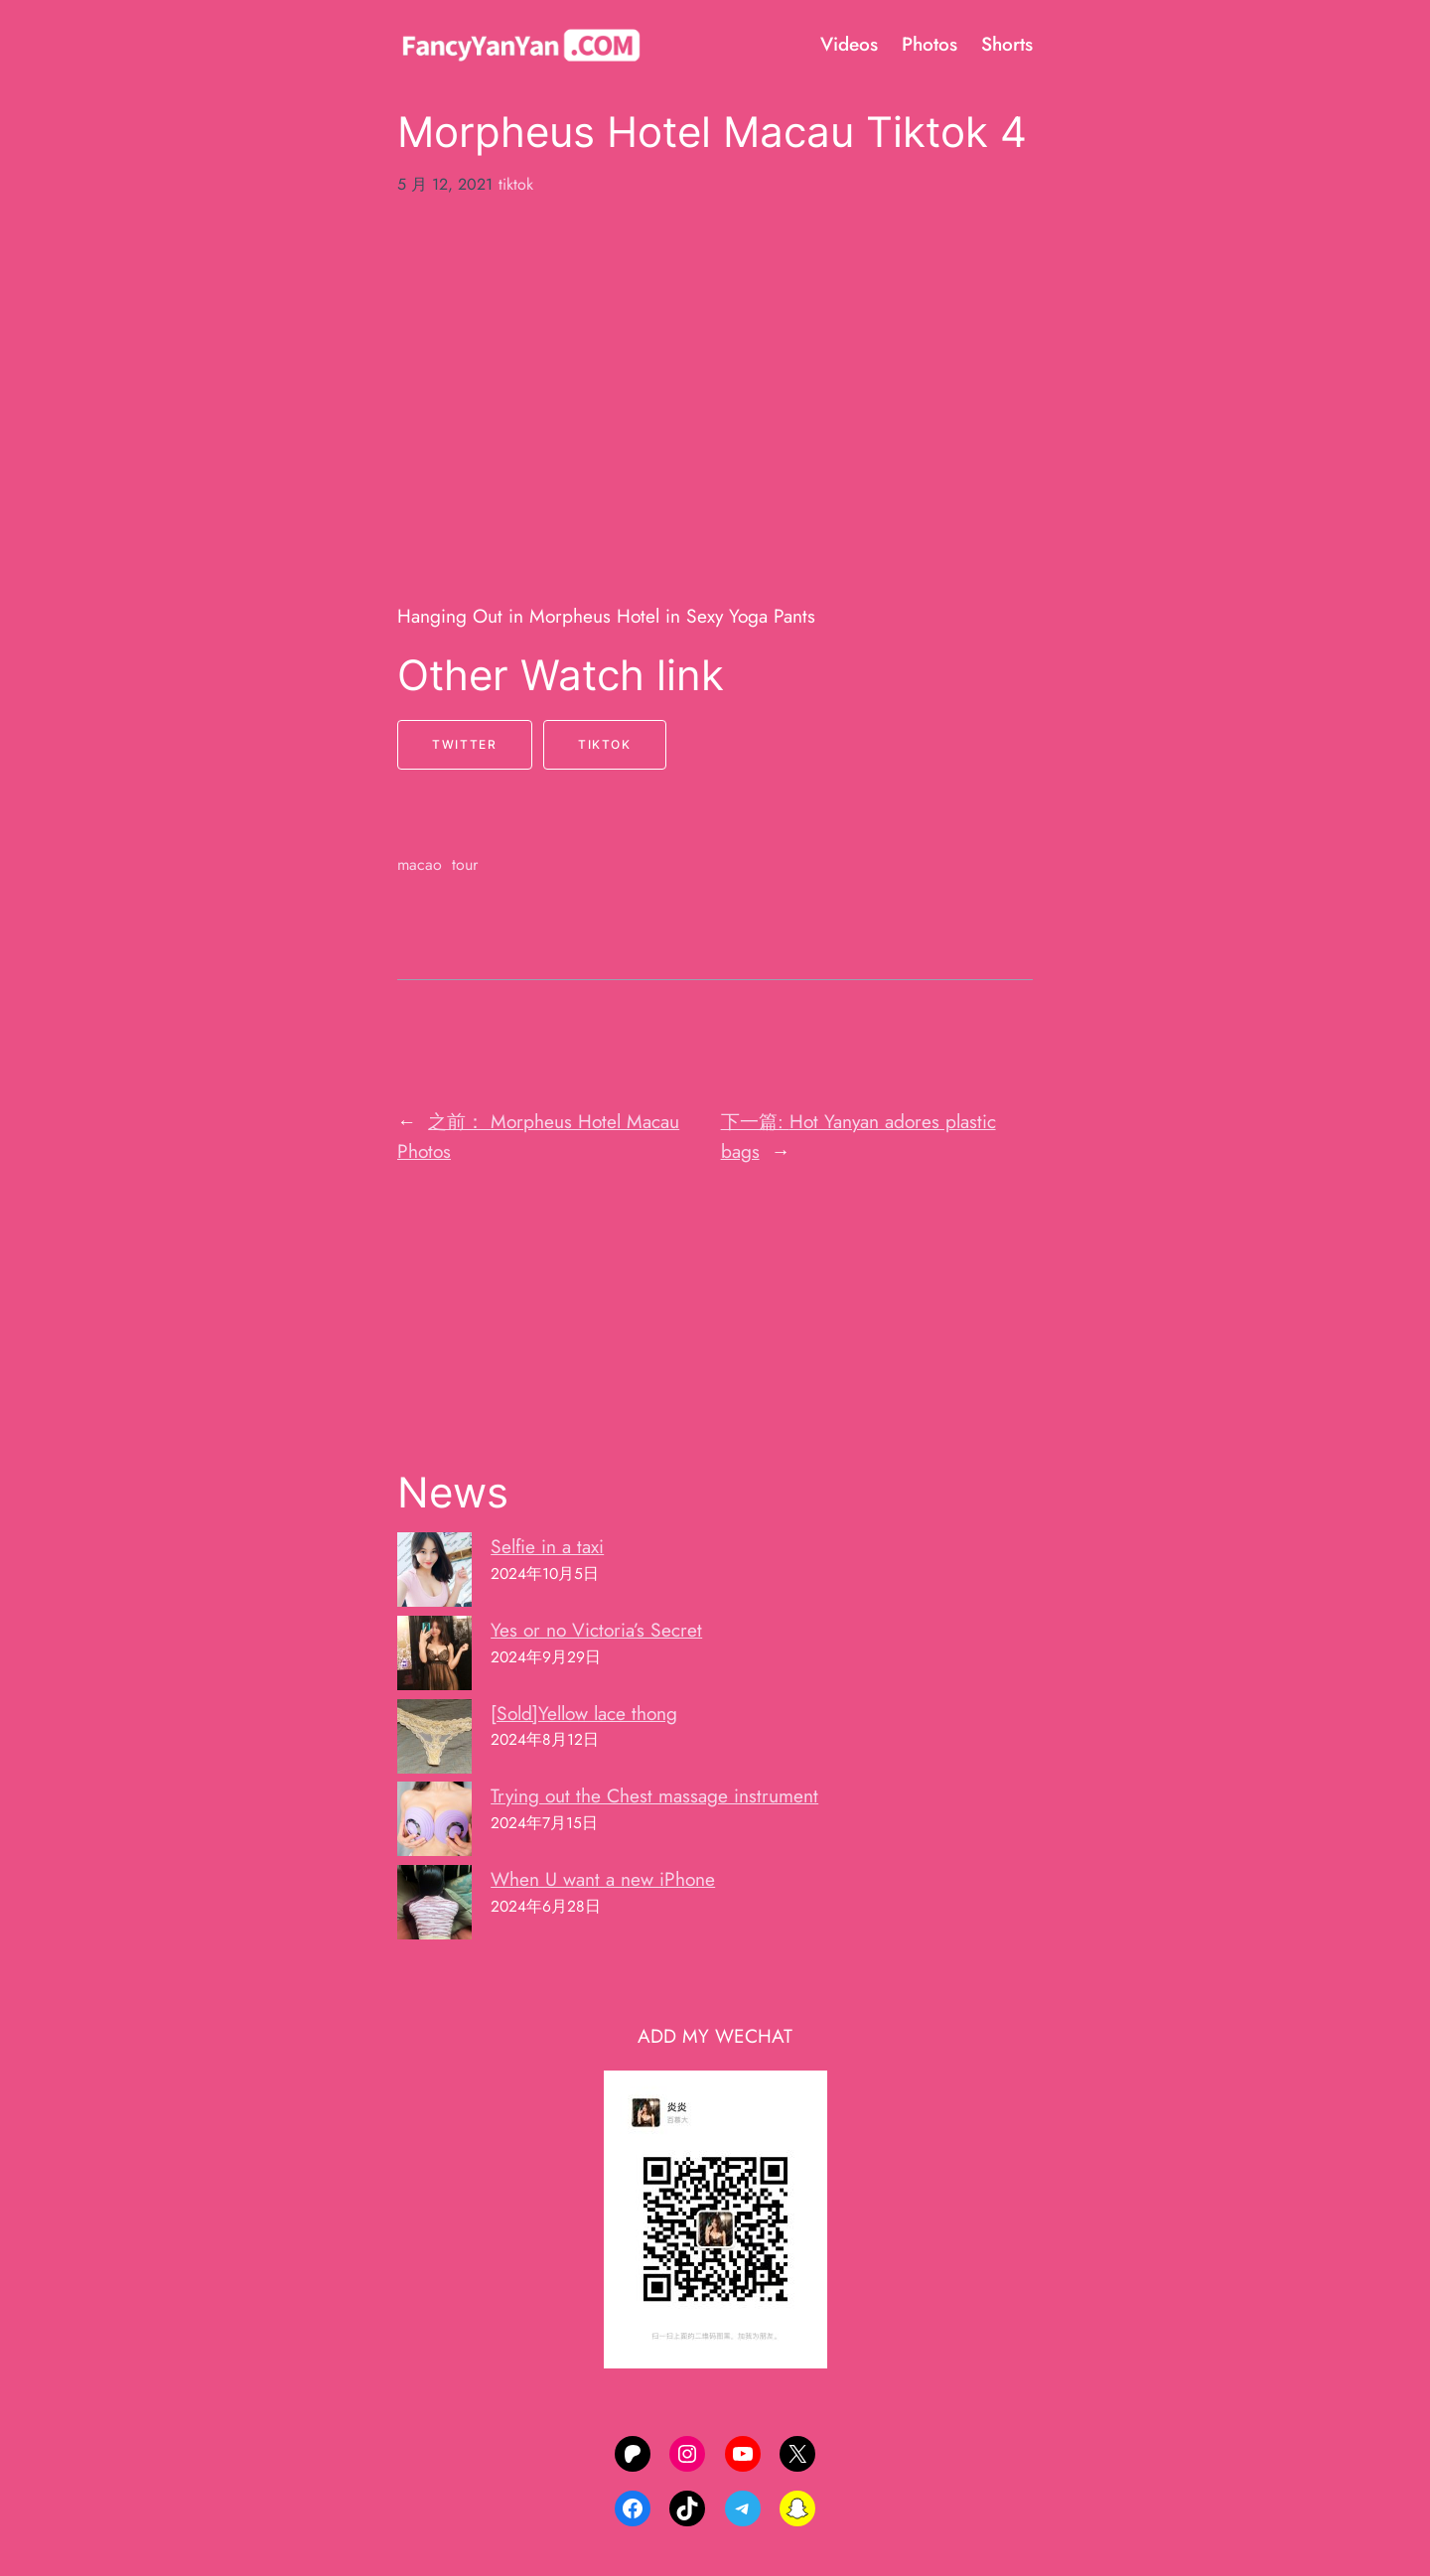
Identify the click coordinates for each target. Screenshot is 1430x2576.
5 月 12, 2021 (445, 184)
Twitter (464, 744)
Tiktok (605, 744)
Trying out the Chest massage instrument (654, 1795)
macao (419, 864)
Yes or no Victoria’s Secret (596, 1630)
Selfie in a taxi (547, 1546)
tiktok (516, 184)
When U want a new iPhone (603, 1879)
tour (465, 864)
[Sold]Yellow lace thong (584, 1713)
